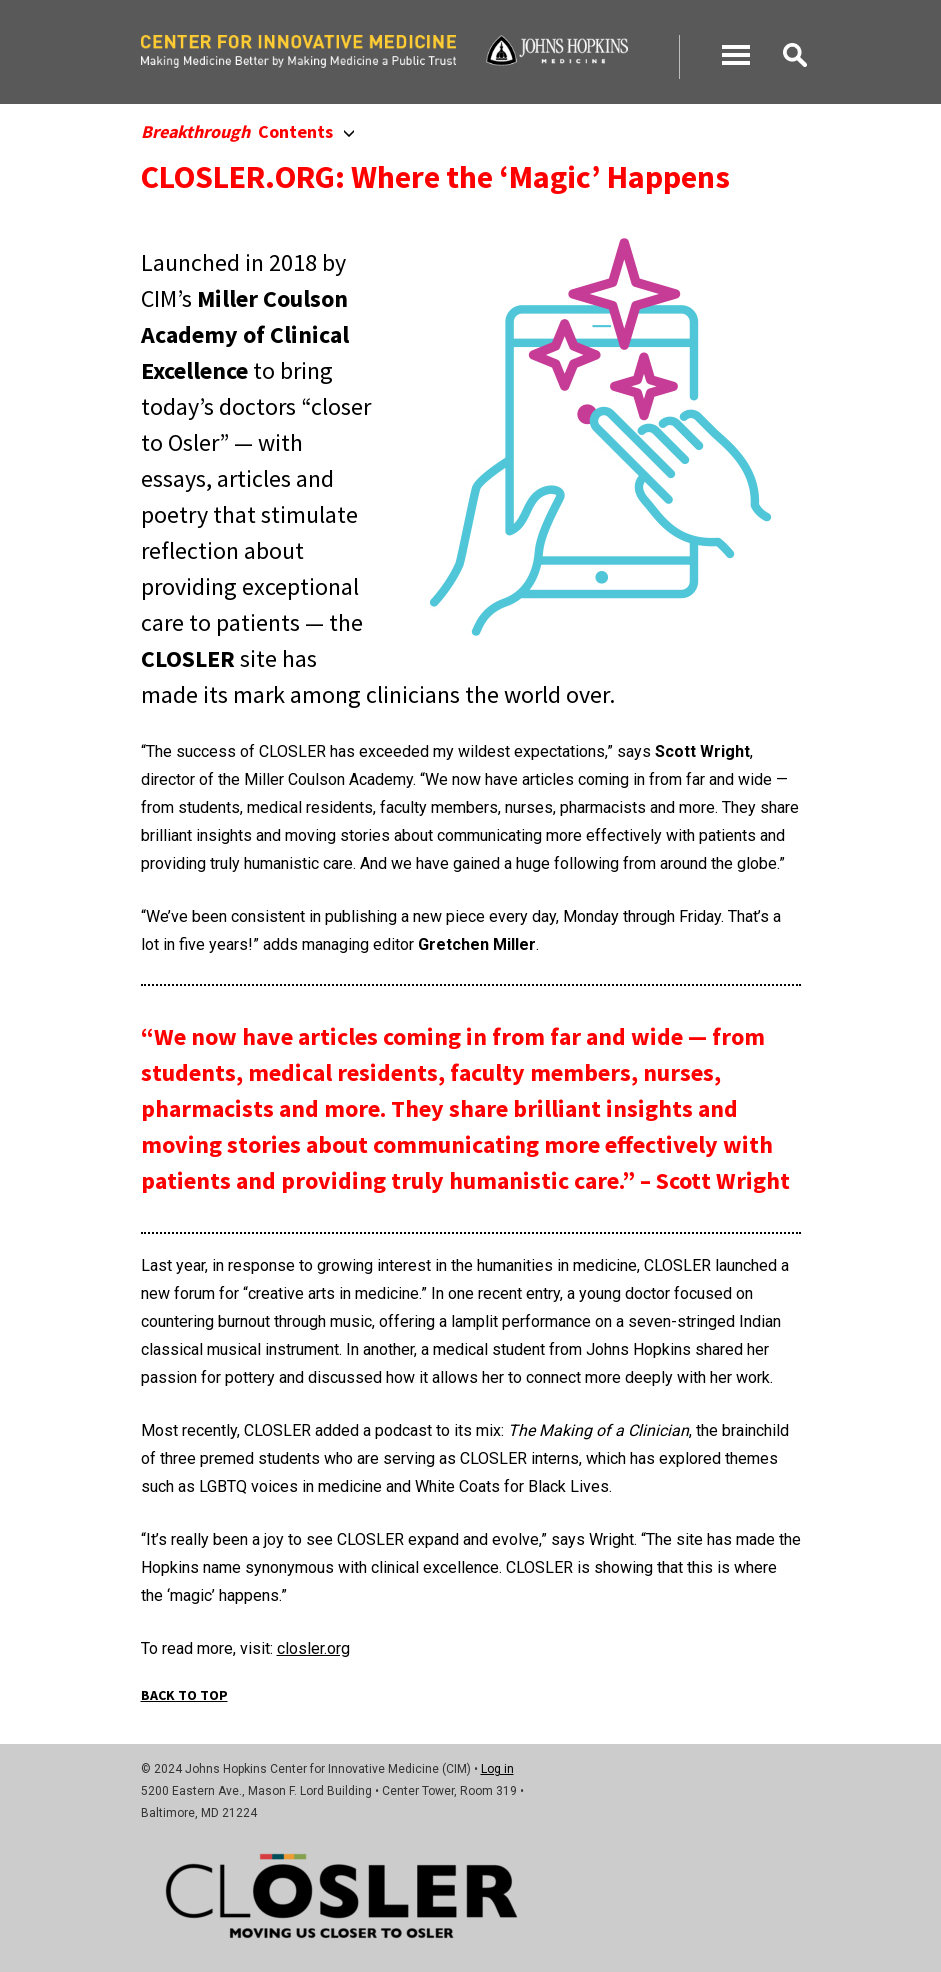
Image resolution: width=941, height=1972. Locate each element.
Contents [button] (248, 131)
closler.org (313, 1648)
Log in (497, 1769)
